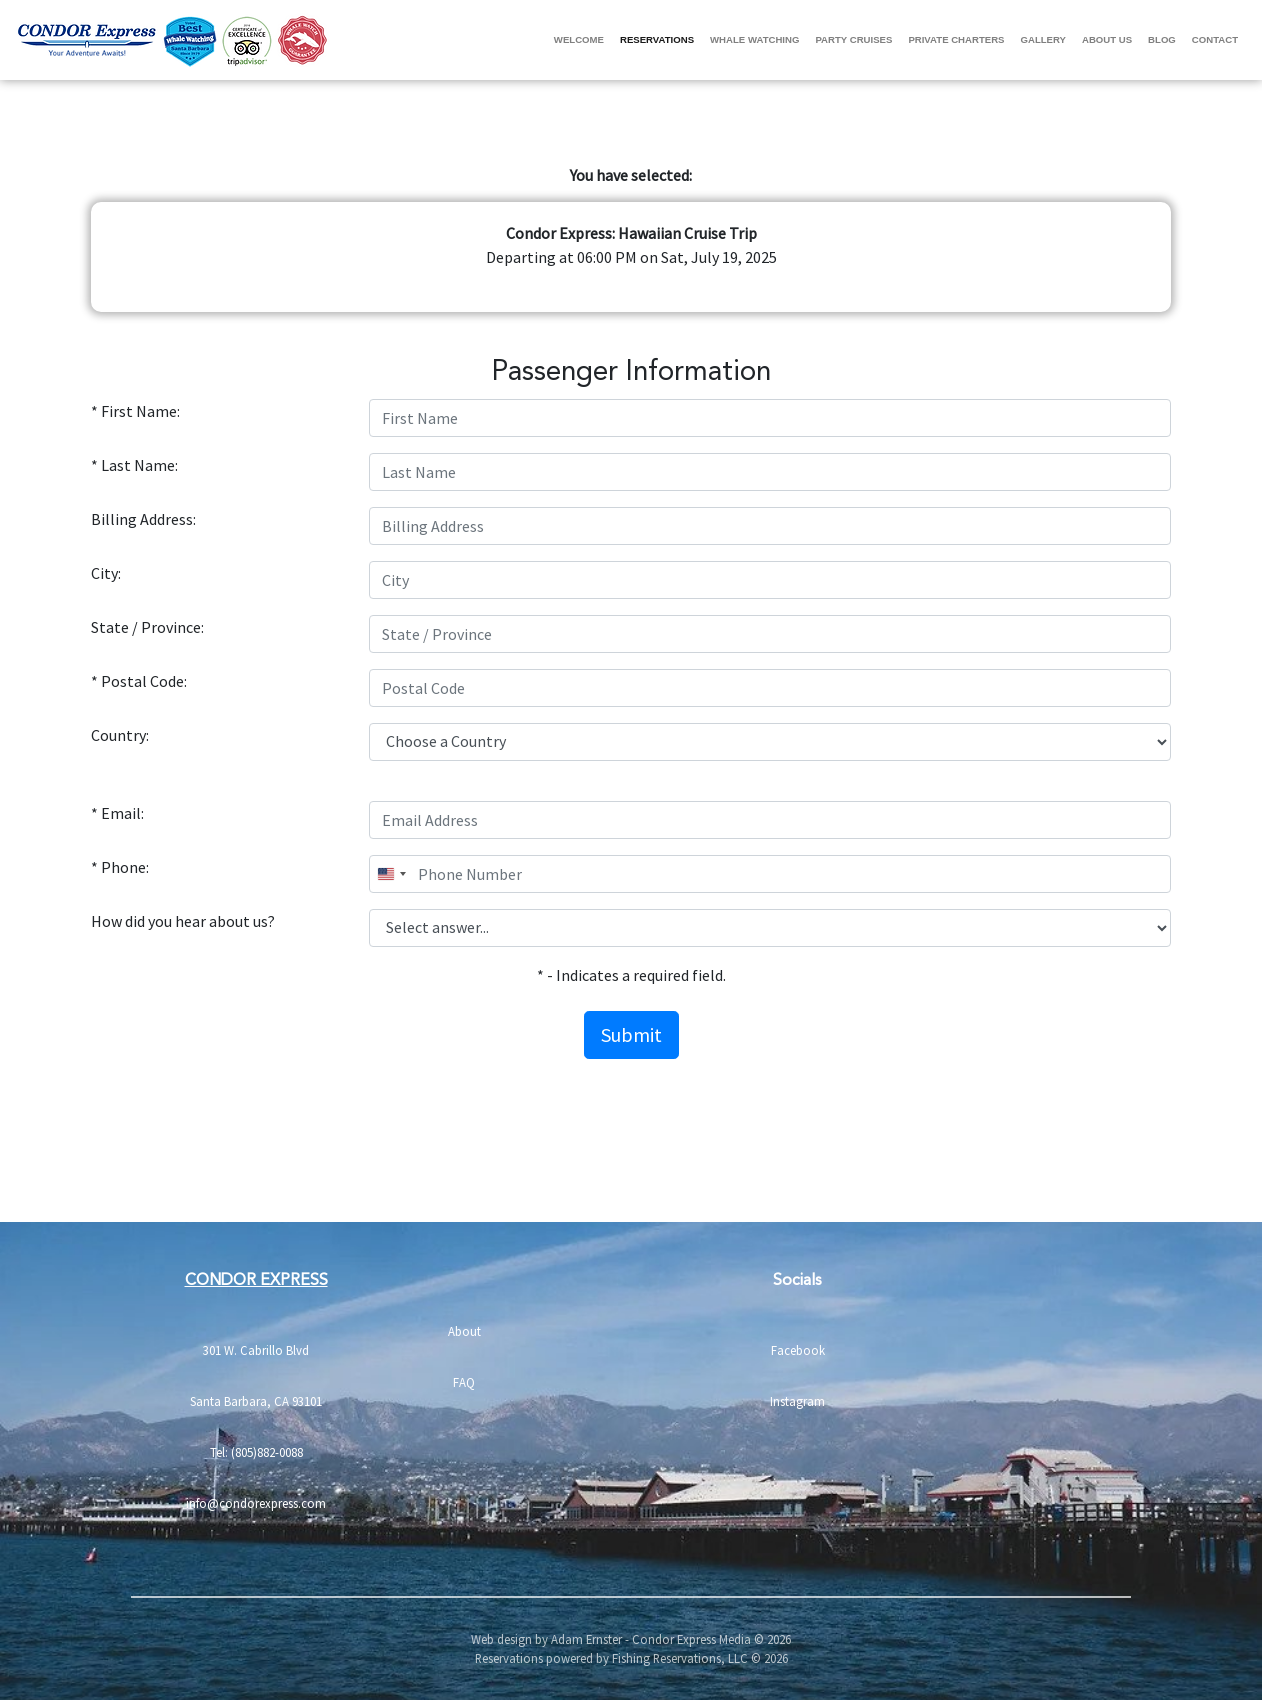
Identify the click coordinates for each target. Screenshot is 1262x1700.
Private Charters (956, 39)
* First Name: (135, 411)
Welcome (579, 39)
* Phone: (120, 867)
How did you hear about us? (183, 921)
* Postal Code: (139, 681)
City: (106, 573)
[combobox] (391, 874)
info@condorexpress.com (256, 1503)
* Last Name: (134, 465)
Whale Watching (754, 39)
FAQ (464, 1382)
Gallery (1043, 39)
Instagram (797, 1401)
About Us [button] (1107, 39)
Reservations (657, 39)
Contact (1215, 39)
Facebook (798, 1350)
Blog (1162, 39)
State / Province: (147, 627)
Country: (120, 735)
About (464, 1331)
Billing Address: (143, 519)
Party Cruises (853, 39)
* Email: (117, 813)
